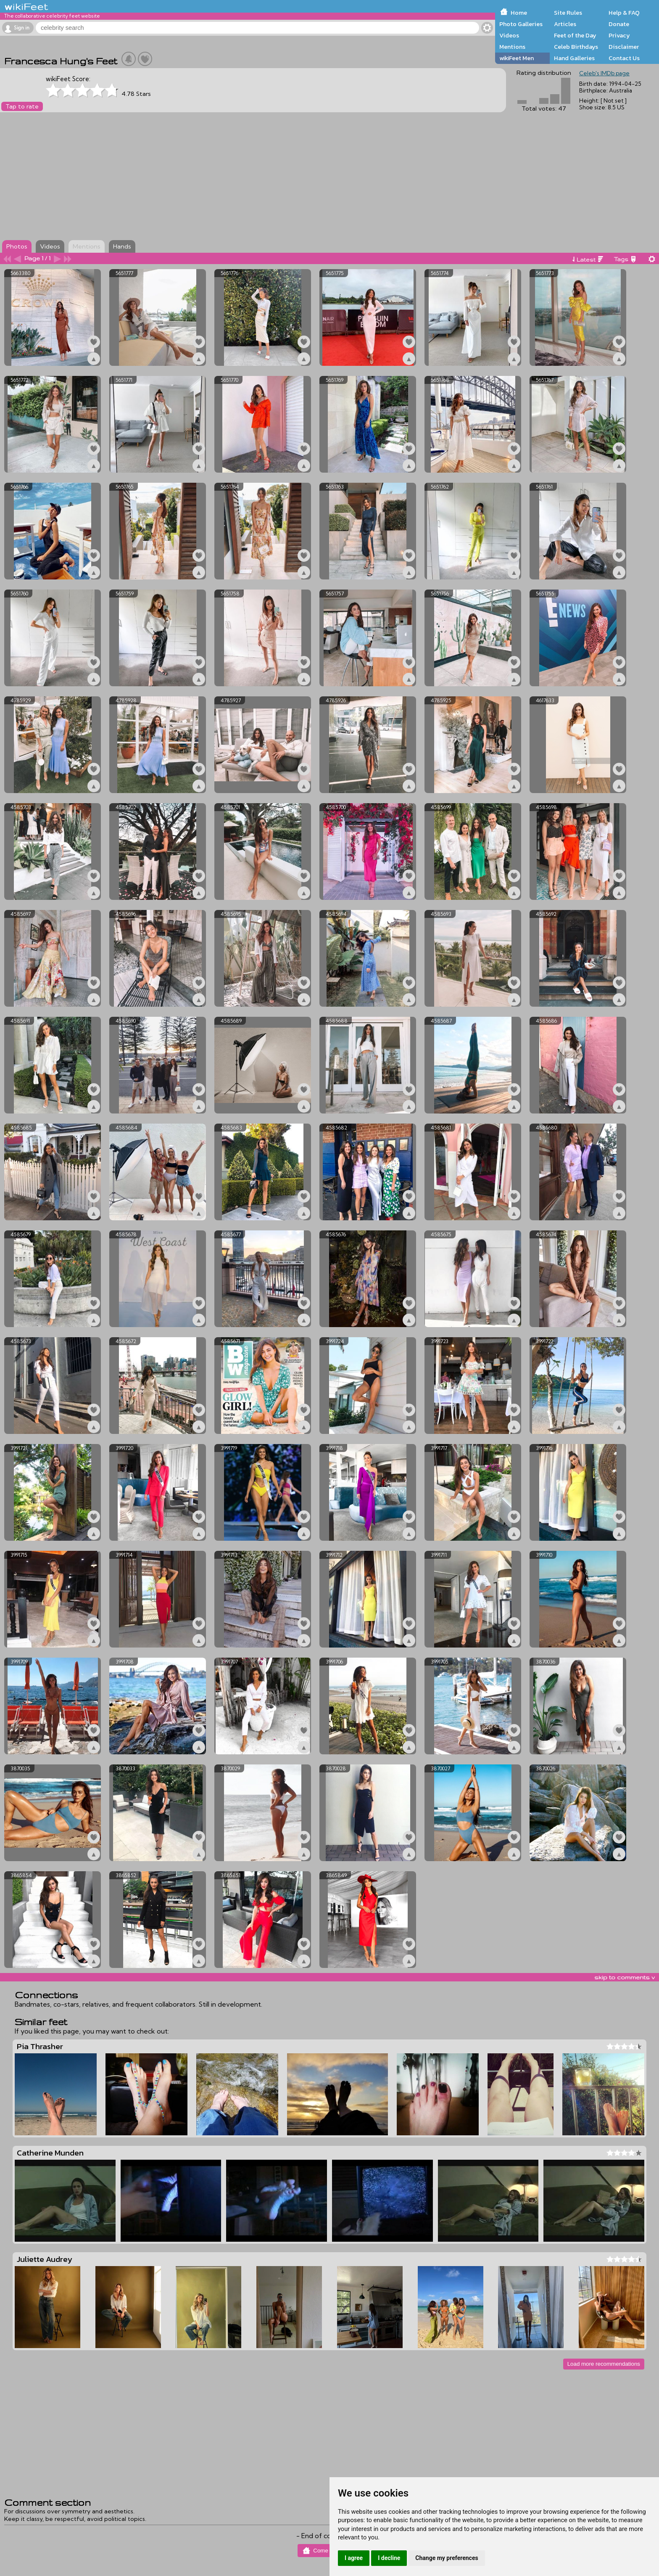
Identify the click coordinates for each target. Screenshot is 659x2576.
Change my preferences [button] (446, 2558)
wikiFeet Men (516, 58)
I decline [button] (389, 2558)
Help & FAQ (624, 12)
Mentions (512, 46)
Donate (619, 24)
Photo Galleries (521, 24)
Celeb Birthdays (576, 46)
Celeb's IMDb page (604, 73)
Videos (509, 35)
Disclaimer (624, 46)
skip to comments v (624, 1977)
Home (519, 12)
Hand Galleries (574, 58)
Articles (565, 24)
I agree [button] (354, 2558)
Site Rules (568, 12)
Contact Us (624, 58)
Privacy (619, 35)
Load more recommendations (603, 2364)
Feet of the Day (575, 35)
